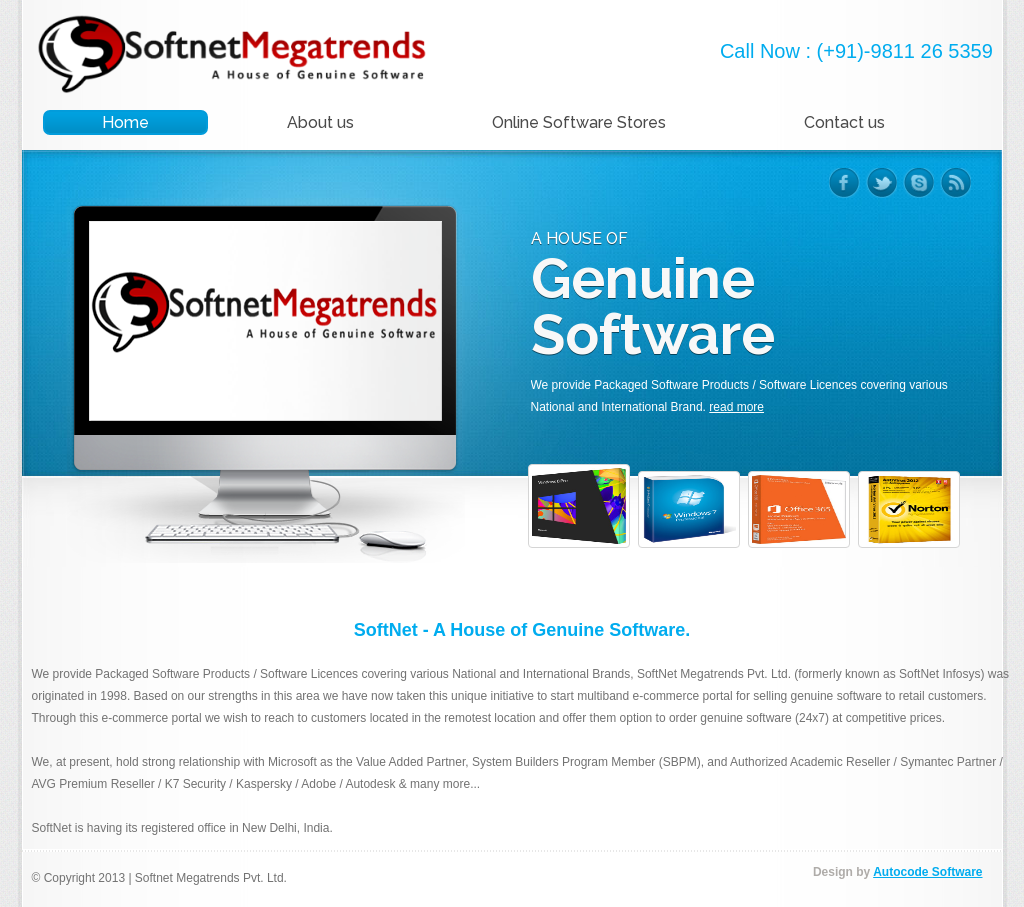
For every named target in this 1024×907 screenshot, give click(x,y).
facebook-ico (844, 183)
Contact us (844, 122)
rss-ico (955, 183)
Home (125, 122)
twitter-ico (881, 183)
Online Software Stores (579, 122)
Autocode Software (927, 872)
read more (736, 407)
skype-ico (918, 183)
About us (320, 122)
